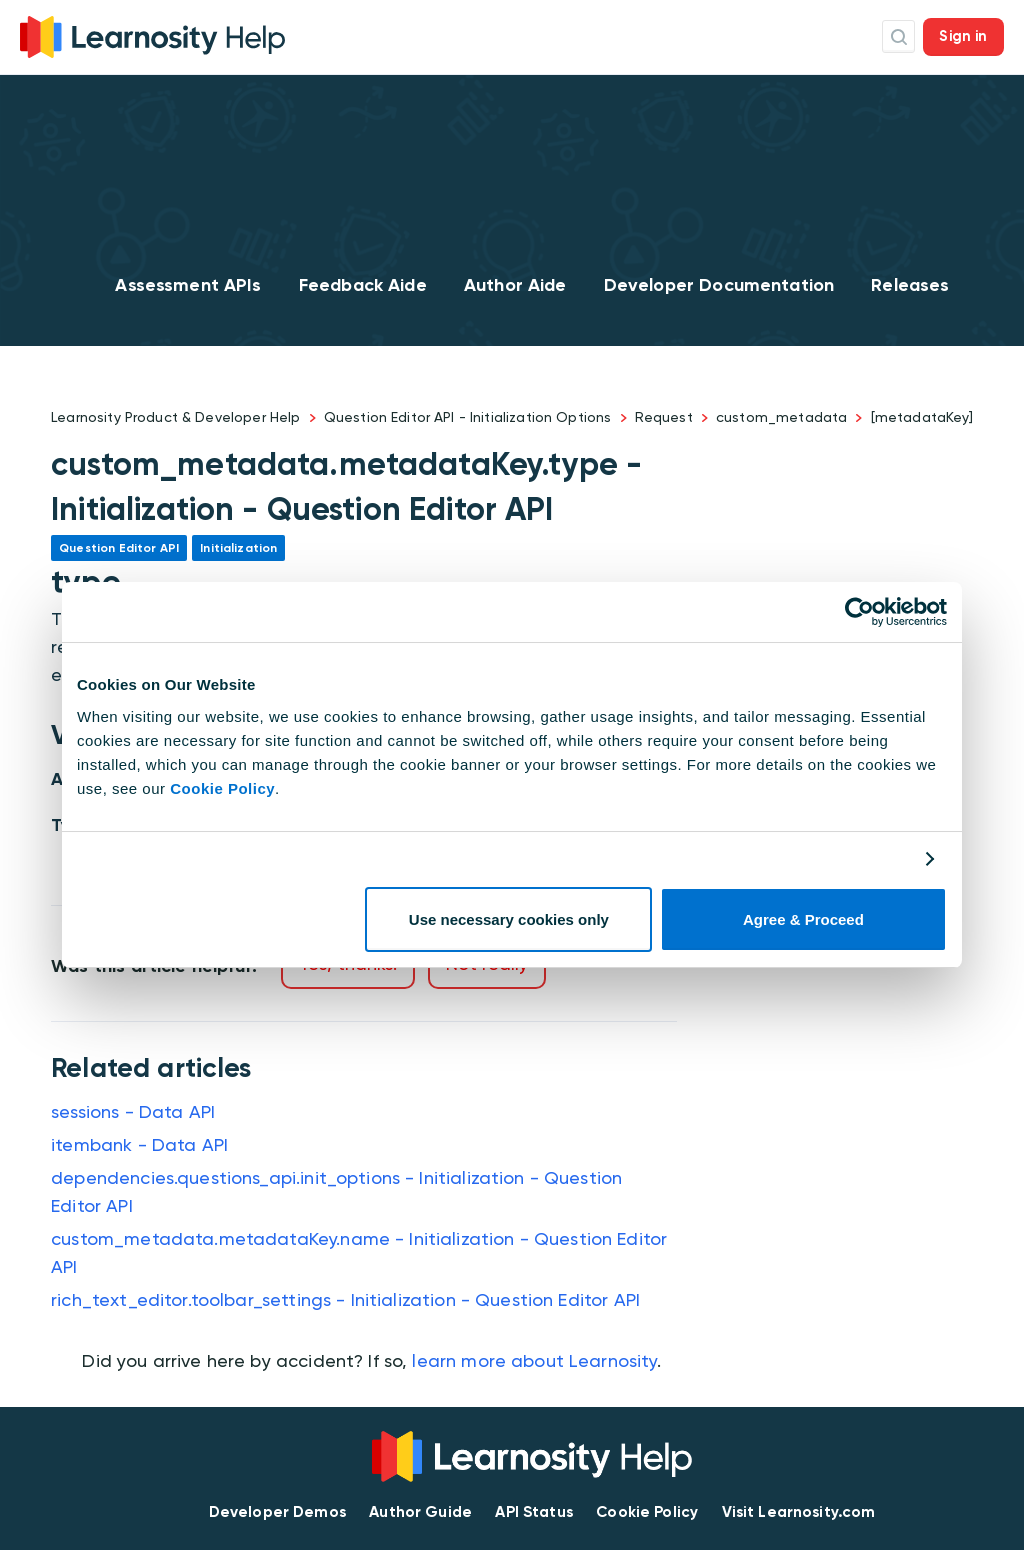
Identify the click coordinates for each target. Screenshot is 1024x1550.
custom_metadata (781, 417)
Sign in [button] (963, 36)
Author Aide (515, 285)
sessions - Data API (133, 1111)
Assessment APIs (188, 285)
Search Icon (898, 36)
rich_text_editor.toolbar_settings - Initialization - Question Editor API (345, 1299)
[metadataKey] (922, 417)
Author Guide (420, 1512)
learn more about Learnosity (534, 1360)
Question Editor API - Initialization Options (468, 417)
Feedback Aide (363, 285)
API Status (534, 1512)
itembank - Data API (139, 1144)
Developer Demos (277, 1512)
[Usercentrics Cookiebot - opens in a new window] (859, 612)
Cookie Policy (222, 788)
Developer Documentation (719, 285)
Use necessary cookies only (509, 919)
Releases (910, 285)
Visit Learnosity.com (799, 1512)
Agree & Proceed (803, 919)
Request (664, 417)
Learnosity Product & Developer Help (175, 417)
